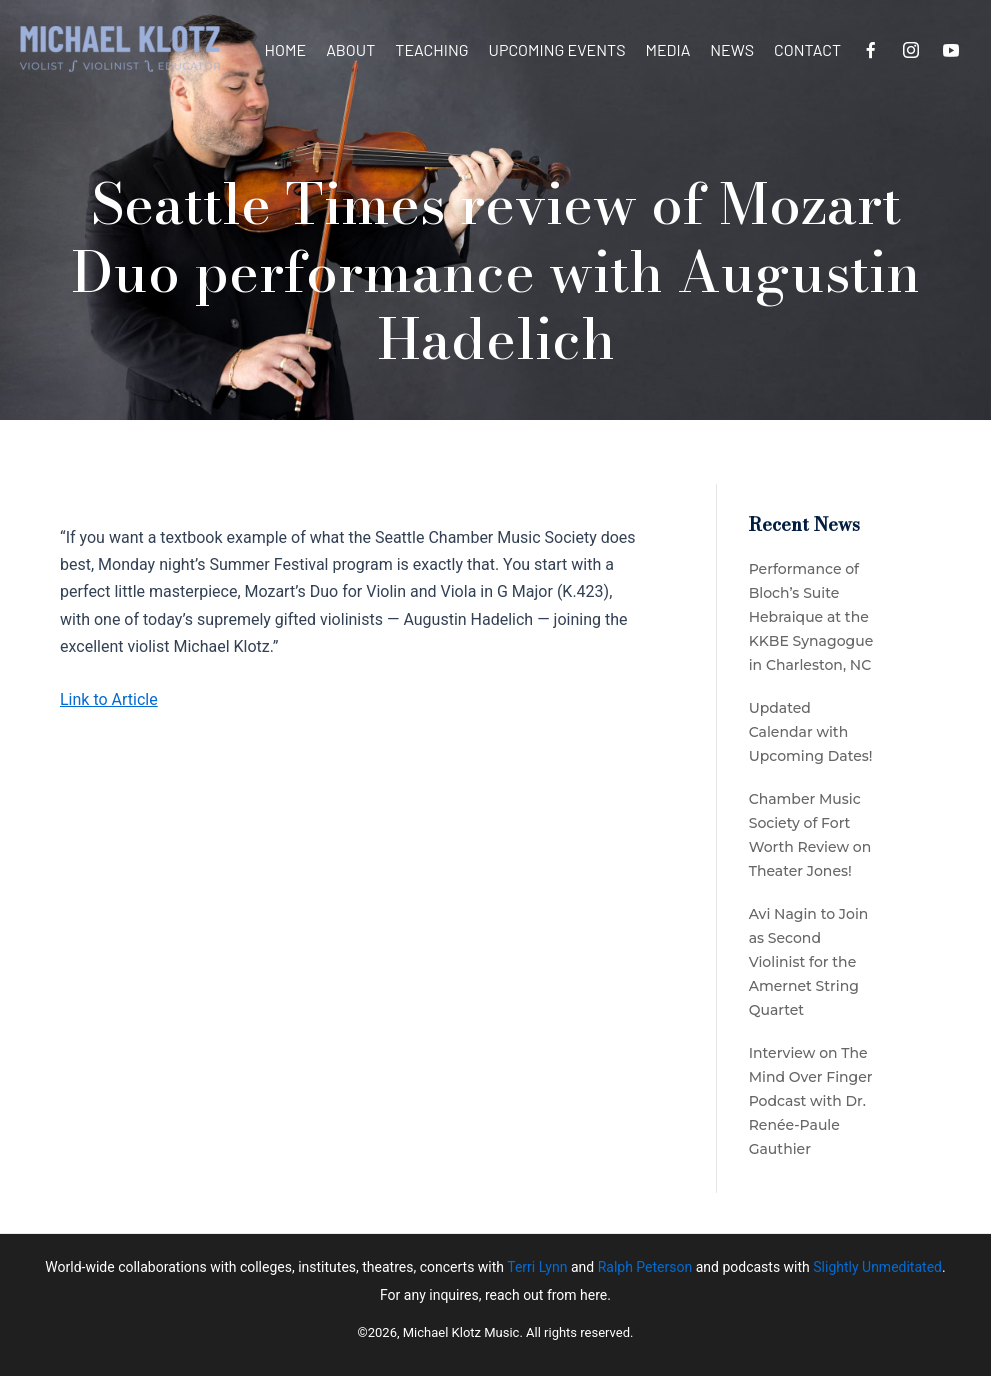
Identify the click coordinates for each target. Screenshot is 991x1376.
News (732, 49)
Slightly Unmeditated (877, 1267)
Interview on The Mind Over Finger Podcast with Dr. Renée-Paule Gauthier (811, 1101)
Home (286, 49)
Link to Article (109, 699)
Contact (807, 49)
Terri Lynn (537, 1267)
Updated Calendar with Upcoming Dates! (811, 732)
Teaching (431, 49)
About (350, 49)
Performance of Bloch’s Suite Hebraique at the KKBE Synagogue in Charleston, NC (811, 617)
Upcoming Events (557, 49)
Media (667, 49)
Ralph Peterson (645, 1267)
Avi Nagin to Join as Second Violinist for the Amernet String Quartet (809, 962)
